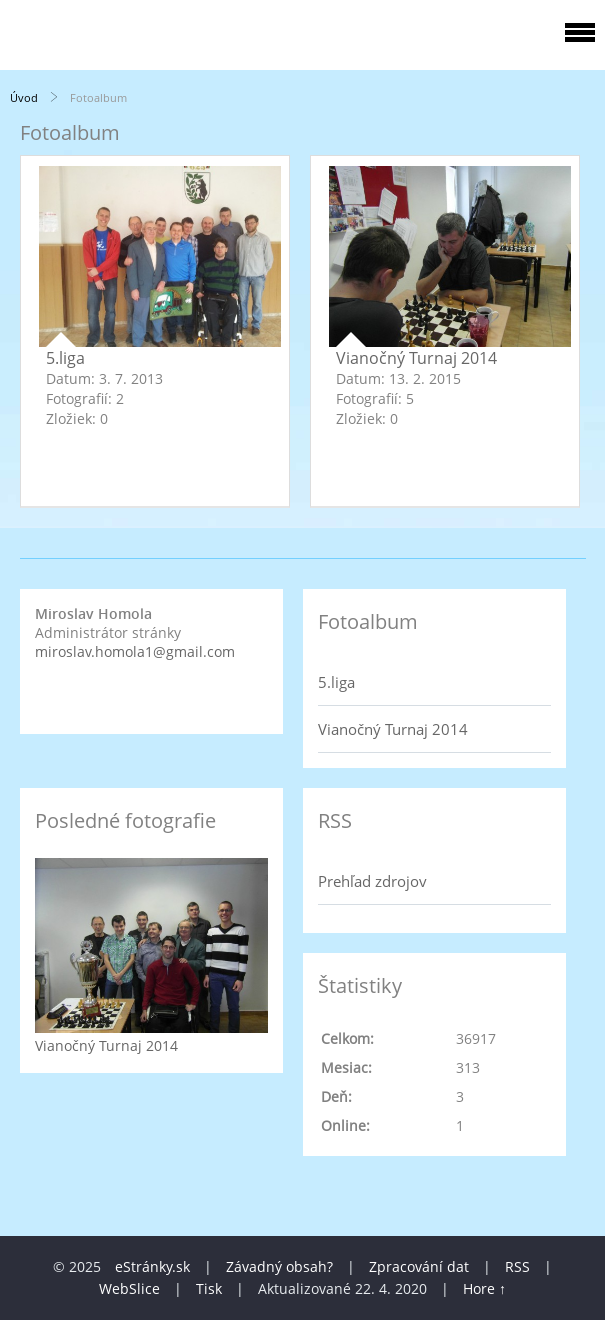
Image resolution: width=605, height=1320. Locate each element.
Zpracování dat (419, 1266)
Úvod (24, 97)
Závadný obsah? (279, 1266)
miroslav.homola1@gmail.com (135, 651)
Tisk (209, 1288)
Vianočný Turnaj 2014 (416, 358)
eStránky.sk (152, 1266)
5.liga (65, 358)
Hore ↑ (484, 1288)
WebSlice (129, 1288)
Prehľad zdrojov (372, 881)
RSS (517, 1266)
